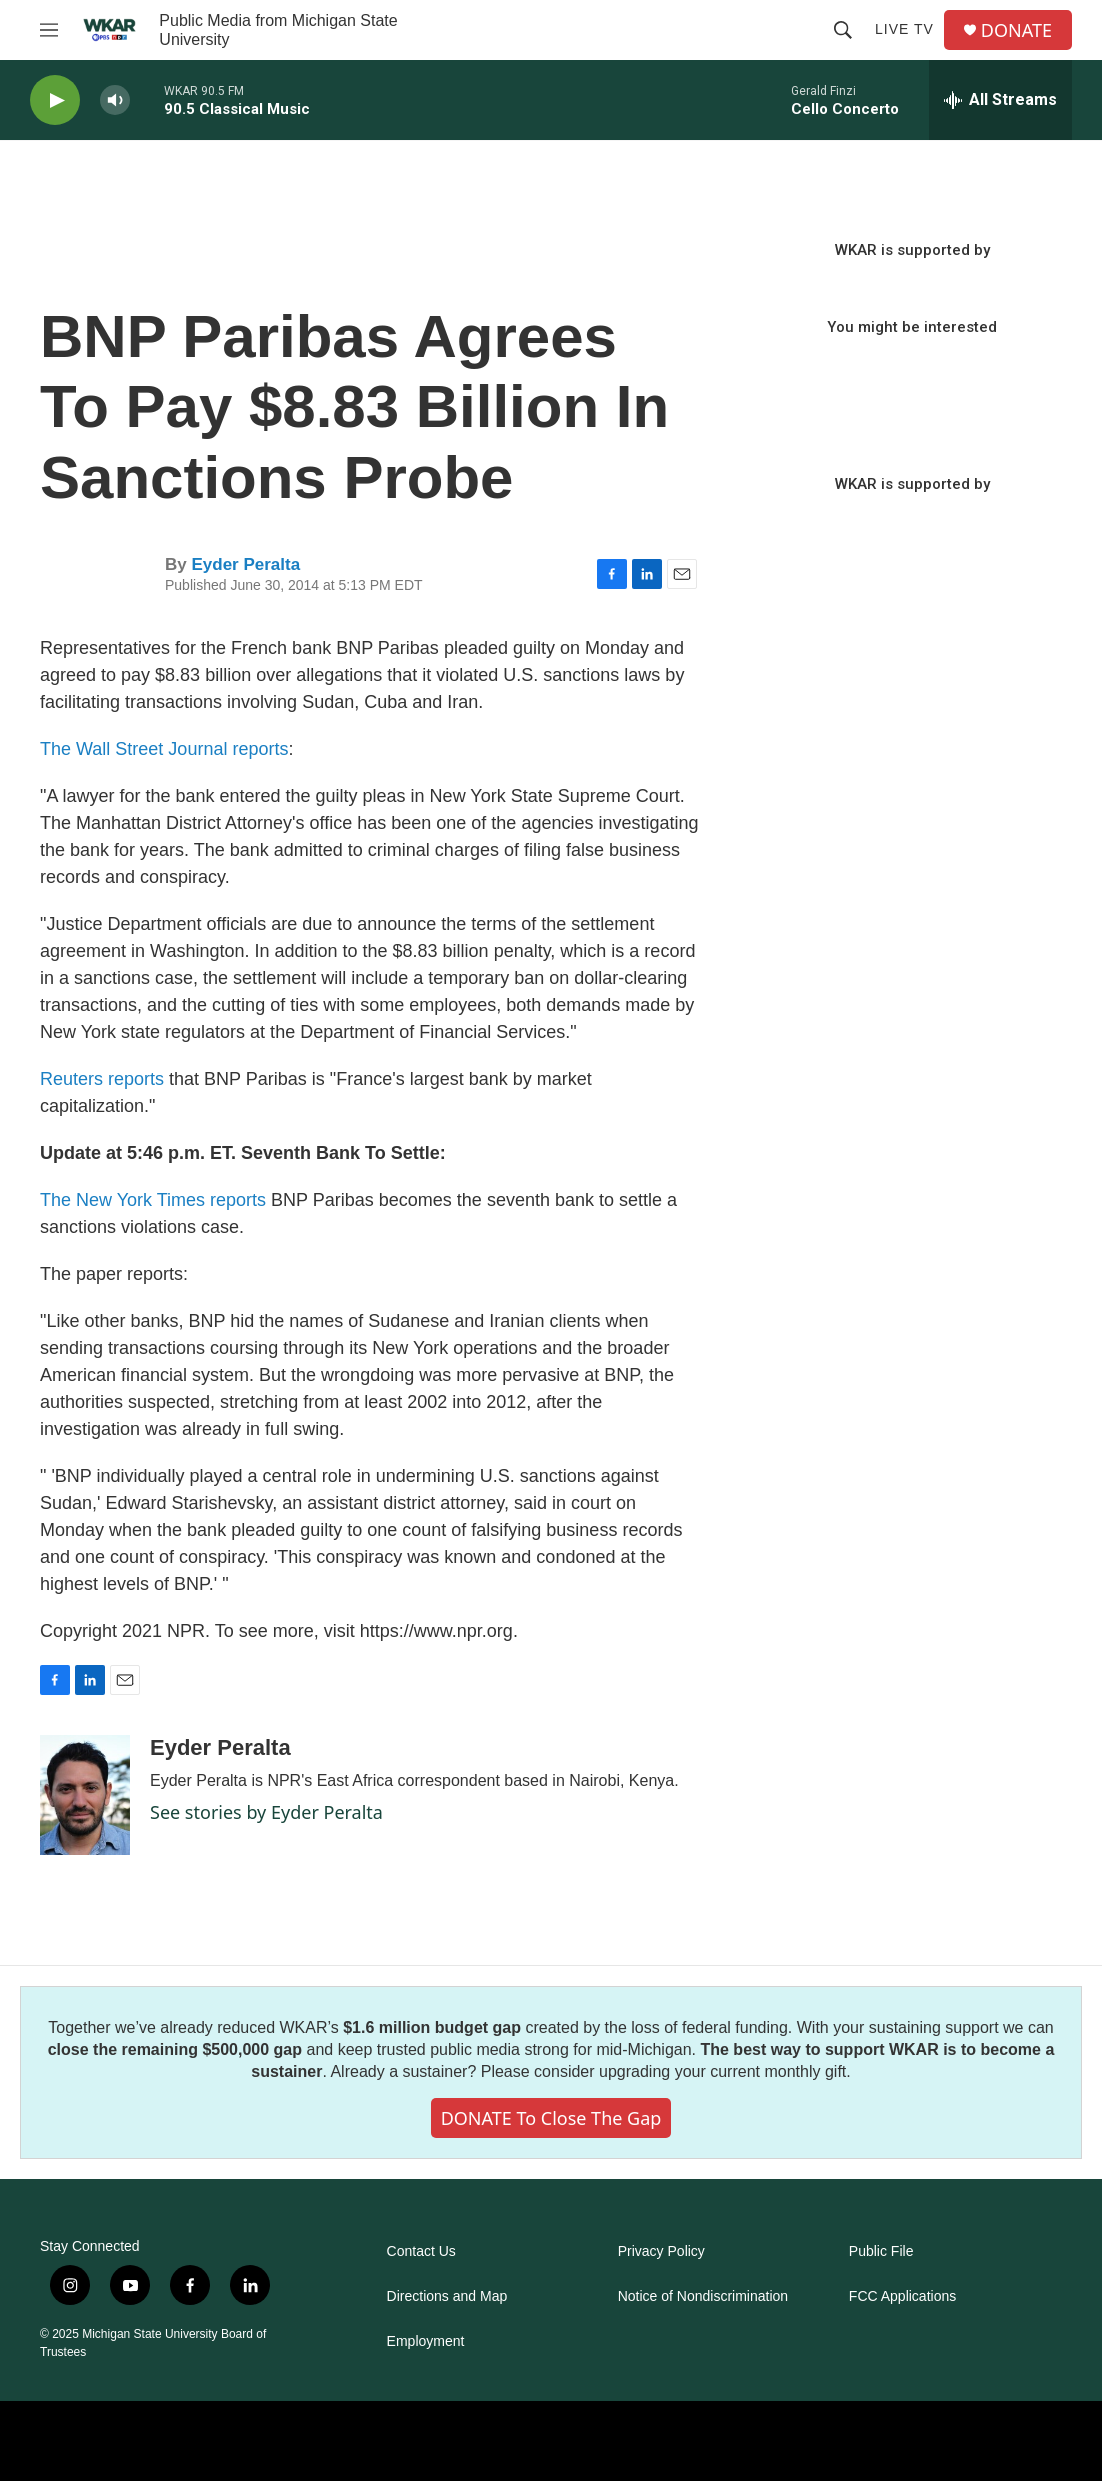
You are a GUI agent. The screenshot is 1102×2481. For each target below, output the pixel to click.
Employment (426, 2341)
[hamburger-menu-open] (49, 30)
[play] (55, 100)
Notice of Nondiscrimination (703, 2296)
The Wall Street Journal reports (164, 749)
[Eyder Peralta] (85, 1795)
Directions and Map (447, 2296)
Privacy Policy (661, 2251)
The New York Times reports (153, 1200)
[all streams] (1000, 100)
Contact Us (421, 2251)
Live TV (904, 29)
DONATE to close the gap (551, 2118)
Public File (881, 2251)
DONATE (1016, 30)
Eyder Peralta (245, 564)
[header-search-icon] (843, 30)
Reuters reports (102, 1079)
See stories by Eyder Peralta (266, 1812)
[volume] (115, 100)
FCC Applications (902, 2296)
